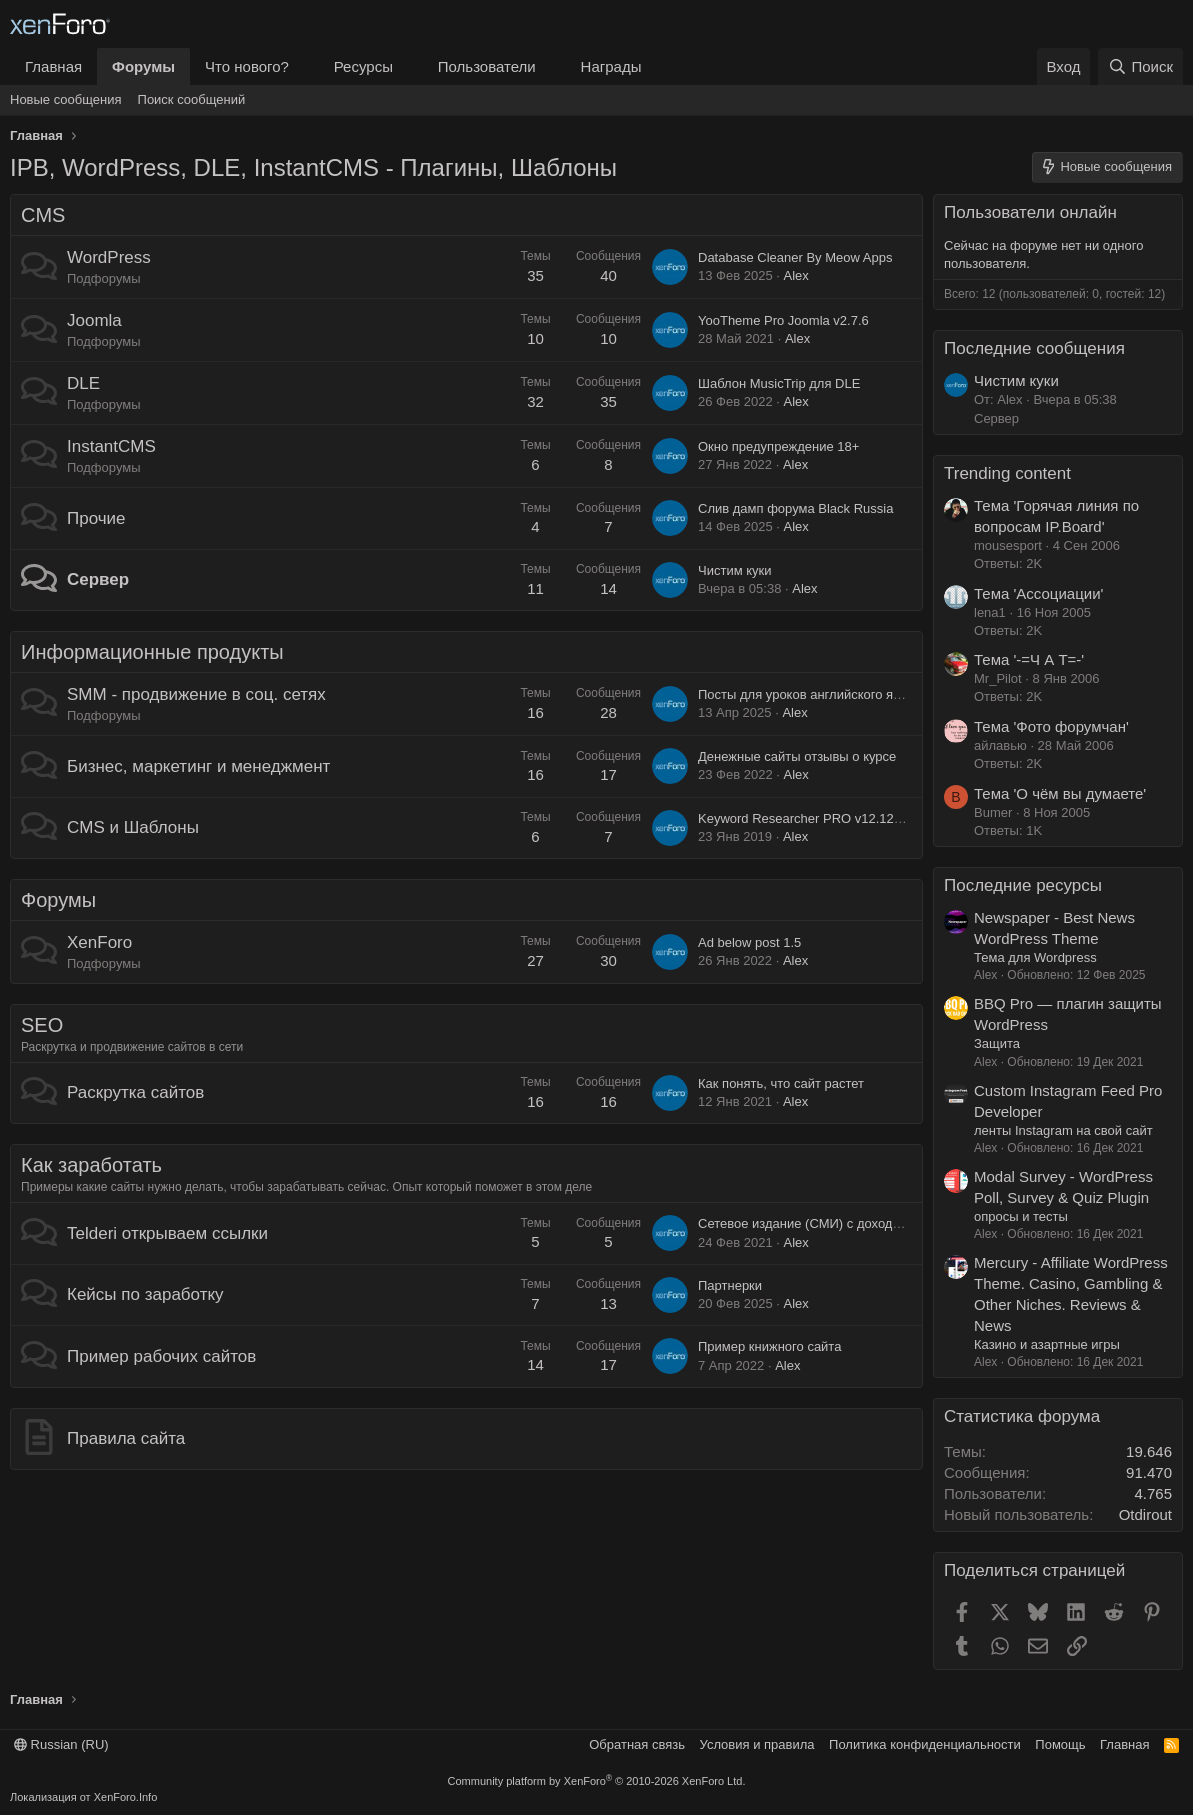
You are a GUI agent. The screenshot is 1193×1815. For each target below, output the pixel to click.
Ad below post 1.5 (749, 942)
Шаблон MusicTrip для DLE (779, 383)
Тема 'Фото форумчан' (1051, 726)
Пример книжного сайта (769, 1346)
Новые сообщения (66, 99)
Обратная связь (637, 1744)
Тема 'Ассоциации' (1038, 593)
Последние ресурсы (1023, 885)
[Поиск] (1140, 66)
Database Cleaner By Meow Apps (795, 257)
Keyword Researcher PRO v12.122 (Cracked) (830, 818)
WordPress (109, 257)
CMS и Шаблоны (133, 827)
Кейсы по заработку (145, 1294)
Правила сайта (126, 1438)
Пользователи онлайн (1030, 212)
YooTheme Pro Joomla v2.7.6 (783, 320)
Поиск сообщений (192, 99)
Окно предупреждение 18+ (778, 446)
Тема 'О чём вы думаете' (1060, 793)
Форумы (143, 66)
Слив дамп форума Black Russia (795, 508)
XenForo (99, 942)
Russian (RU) (61, 1744)
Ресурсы (363, 66)
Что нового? (247, 66)
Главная (53, 66)
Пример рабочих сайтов (161, 1356)
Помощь (1060, 1744)
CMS (43, 215)
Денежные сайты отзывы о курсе (797, 756)
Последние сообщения (1034, 348)
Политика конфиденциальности (925, 1744)
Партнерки (730, 1285)
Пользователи (487, 66)
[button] (305, 66)
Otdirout (1145, 1514)
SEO (42, 1025)
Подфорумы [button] (104, 278)
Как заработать (91, 1165)
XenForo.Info (126, 1797)
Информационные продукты (152, 652)
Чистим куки (734, 570)
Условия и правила (757, 1744)
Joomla (94, 320)
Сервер (98, 579)
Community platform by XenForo (597, 1781)
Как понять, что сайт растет (781, 1083)
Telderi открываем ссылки (167, 1233)
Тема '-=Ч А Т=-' (1029, 659)
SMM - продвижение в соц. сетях (196, 694)
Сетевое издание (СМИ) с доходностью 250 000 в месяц (868, 1223)
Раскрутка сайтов (135, 1092)
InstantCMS (111, 446)
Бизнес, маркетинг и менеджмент (198, 766)
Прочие (96, 518)
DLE (83, 383)
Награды (611, 66)
